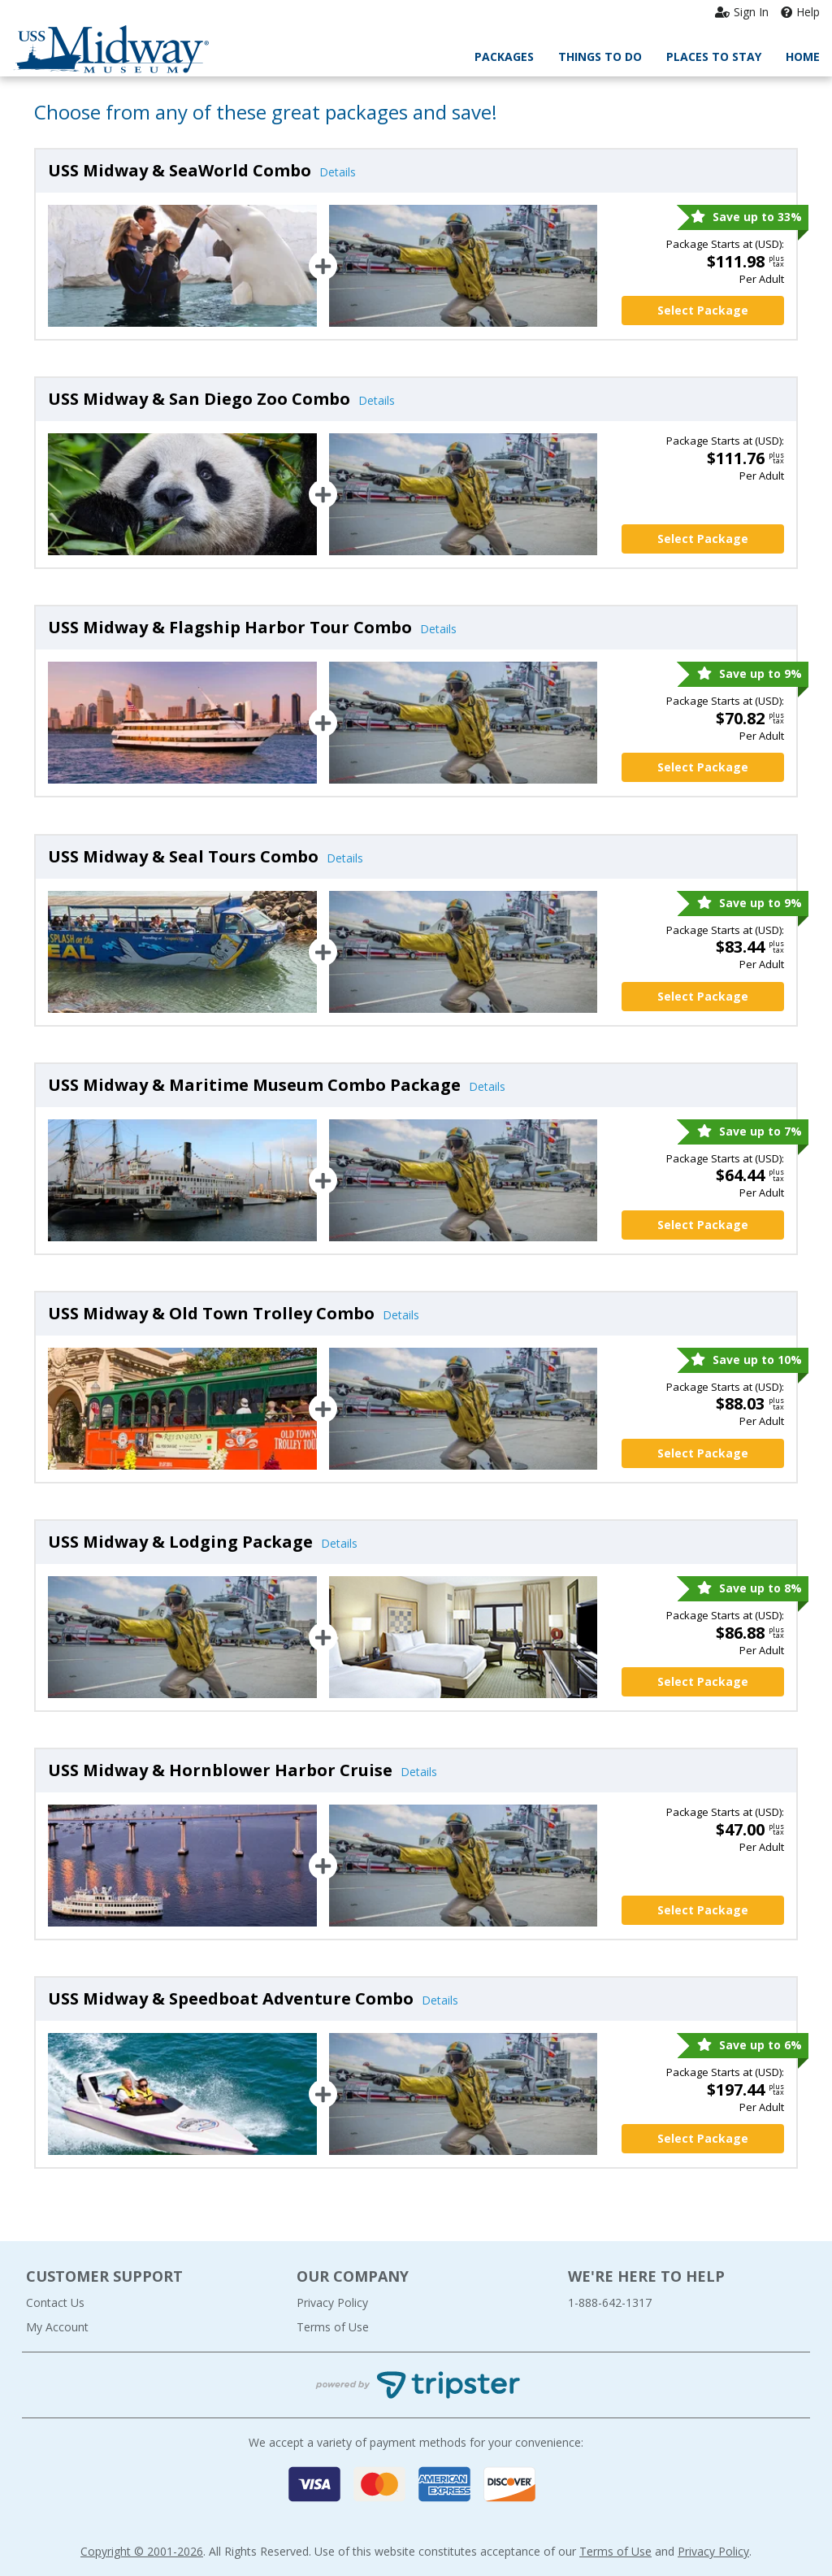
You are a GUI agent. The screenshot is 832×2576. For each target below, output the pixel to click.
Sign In (742, 12)
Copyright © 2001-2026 (141, 2551)
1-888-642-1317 (610, 2302)
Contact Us (55, 2302)
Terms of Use (333, 2327)
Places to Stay (713, 56)
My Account (57, 2327)
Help (800, 12)
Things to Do (600, 56)
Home (803, 56)
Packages (504, 56)
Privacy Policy (332, 2302)
